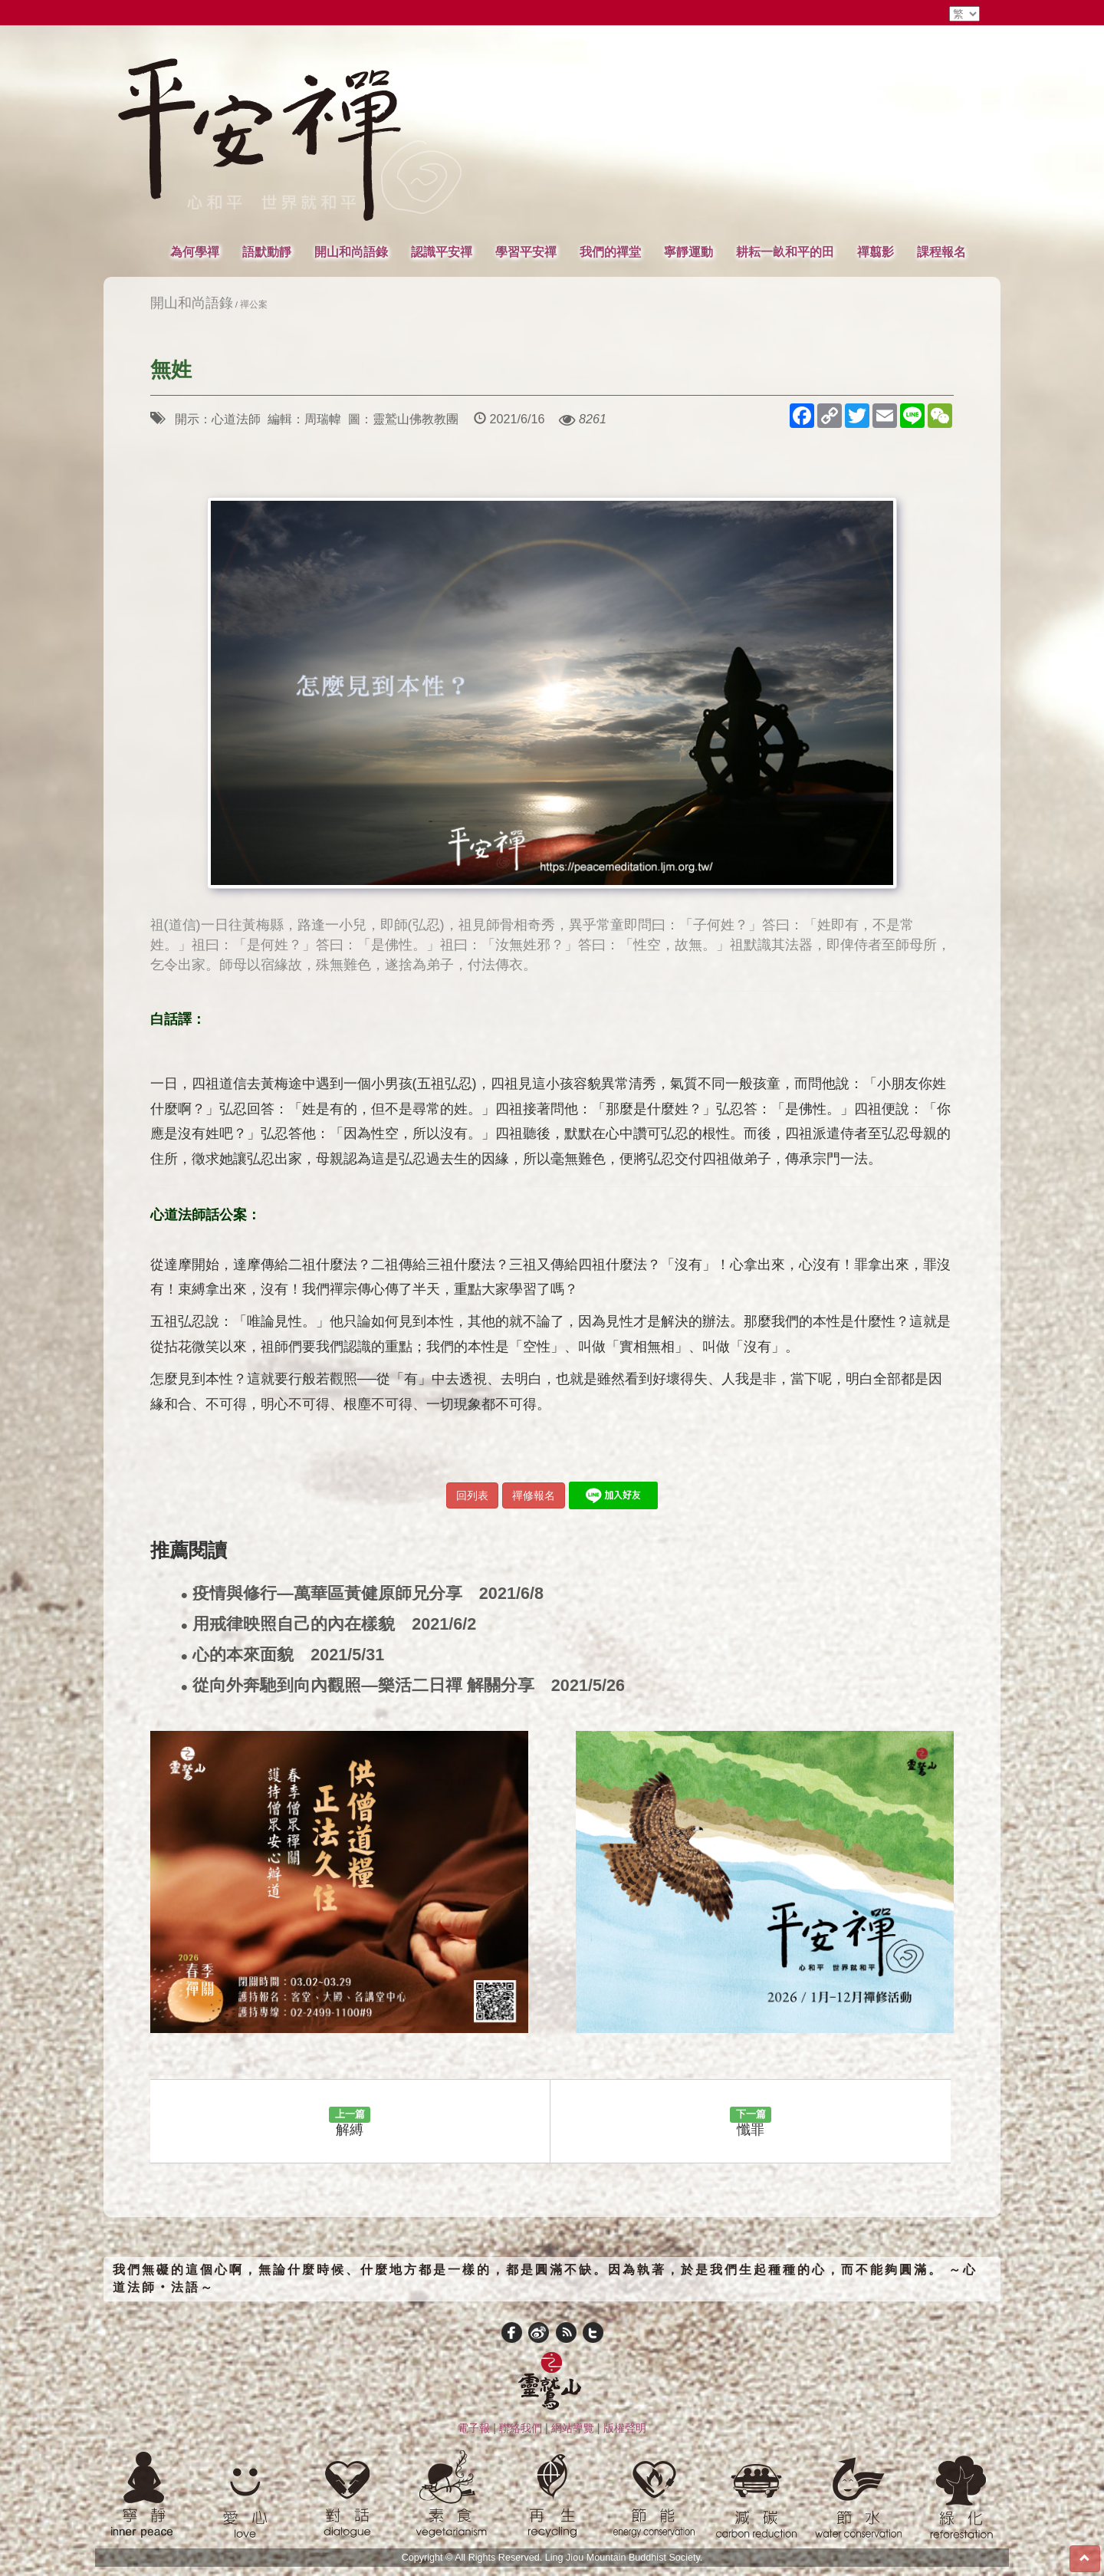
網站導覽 (572, 2428)
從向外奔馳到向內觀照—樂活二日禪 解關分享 (403, 1686)
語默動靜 (266, 251)
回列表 (472, 1495)
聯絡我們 (520, 2428)
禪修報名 (533, 1495)
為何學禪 (194, 251)
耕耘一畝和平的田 (785, 251)
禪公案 (254, 304)
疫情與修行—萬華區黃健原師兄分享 (362, 1594)
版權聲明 (624, 2428)
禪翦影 (875, 251)
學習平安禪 (526, 251)
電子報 (474, 2428)
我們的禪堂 (610, 251)
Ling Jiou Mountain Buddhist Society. (624, 2557)
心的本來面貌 (283, 1655)
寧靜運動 (688, 251)
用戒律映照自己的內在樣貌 (329, 1624)
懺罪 (750, 2122)
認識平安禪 (441, 251)
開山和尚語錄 (351, 251)
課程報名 (941, 251)
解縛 (349, 2122)
